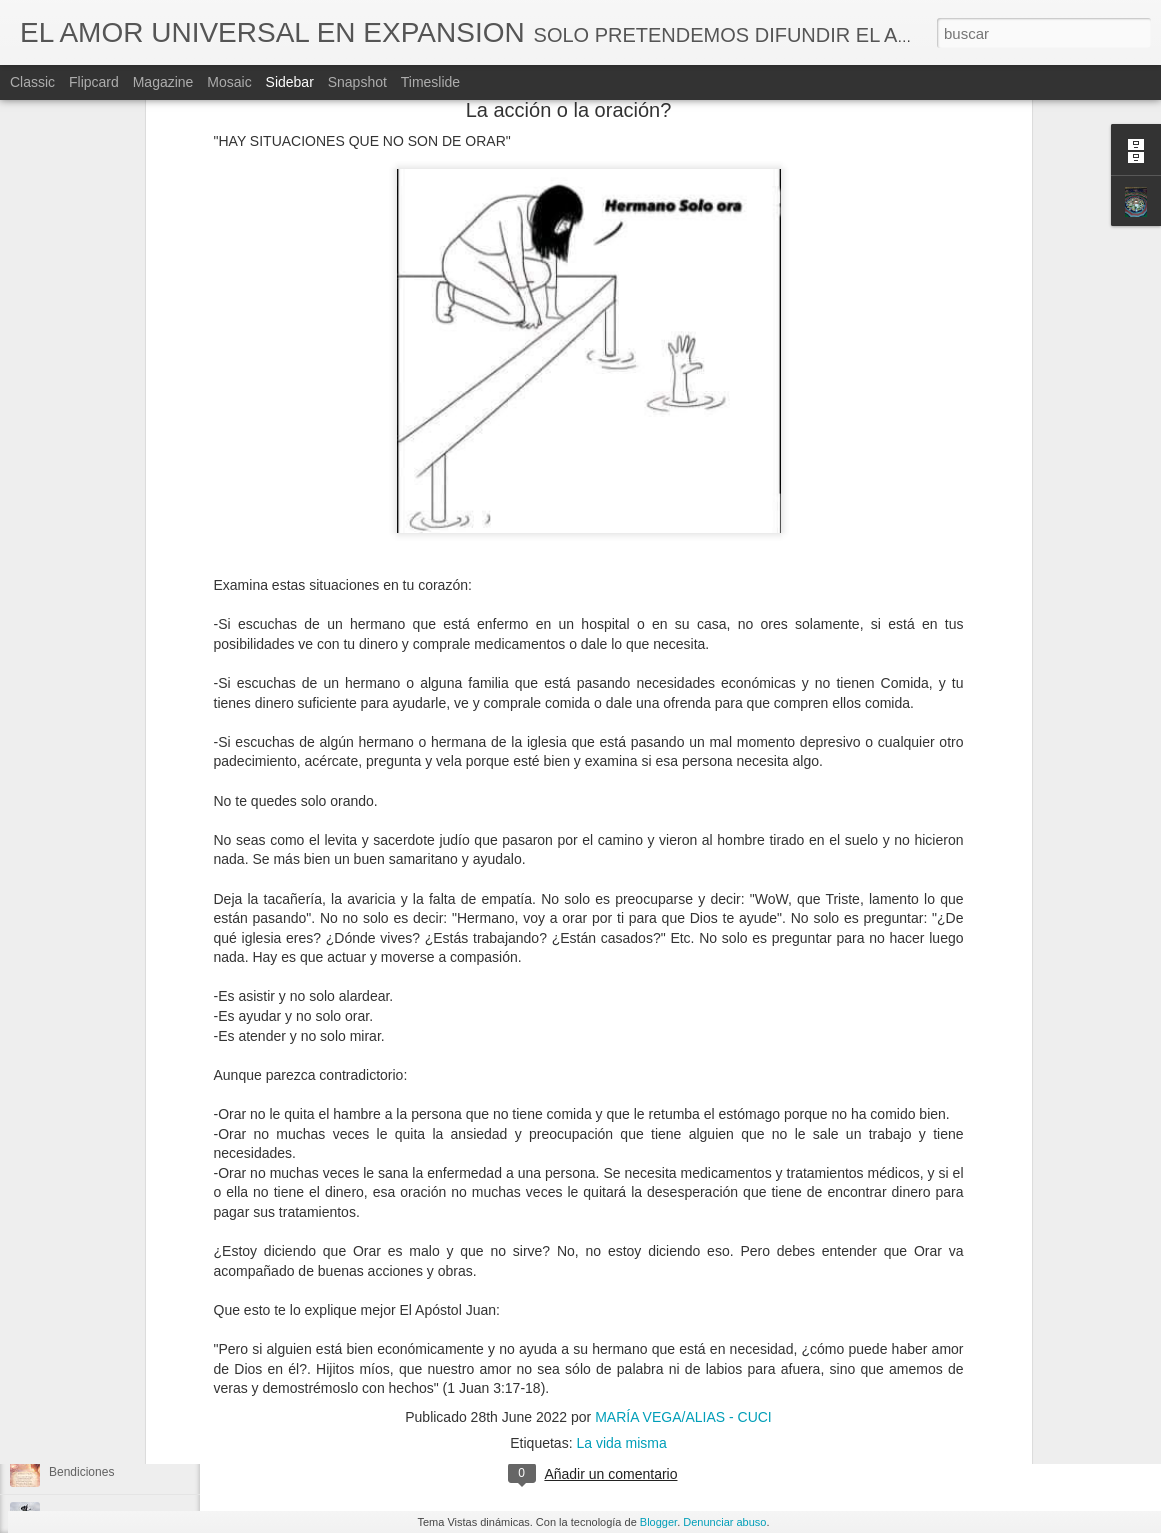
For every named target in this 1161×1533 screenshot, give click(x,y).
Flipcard (94, 82)
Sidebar (290, 82)
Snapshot (357, 82)
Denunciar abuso (724, 1522)
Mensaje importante (101, 1112)
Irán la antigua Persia (105, 1202)
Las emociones (89, 1157)
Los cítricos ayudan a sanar (122, 797)
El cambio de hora (97, 1067)
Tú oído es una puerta (107, 842)
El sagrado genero (98, 1337)
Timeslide (430, 82)
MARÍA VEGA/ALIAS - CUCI (671, 1366)
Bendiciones (81, 1472)
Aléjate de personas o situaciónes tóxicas (159, 932)
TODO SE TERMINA (104, 1427)
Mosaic (229, 82)
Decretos (628, 1392)
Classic (32, 82)
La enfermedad (89, 1247)
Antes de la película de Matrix (127, 887)
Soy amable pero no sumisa (123, 1382)
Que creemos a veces (107, 977)
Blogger (658, 1522)
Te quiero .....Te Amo (103, 1022)
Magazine (163, 82)
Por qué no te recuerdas (113, 1292)
